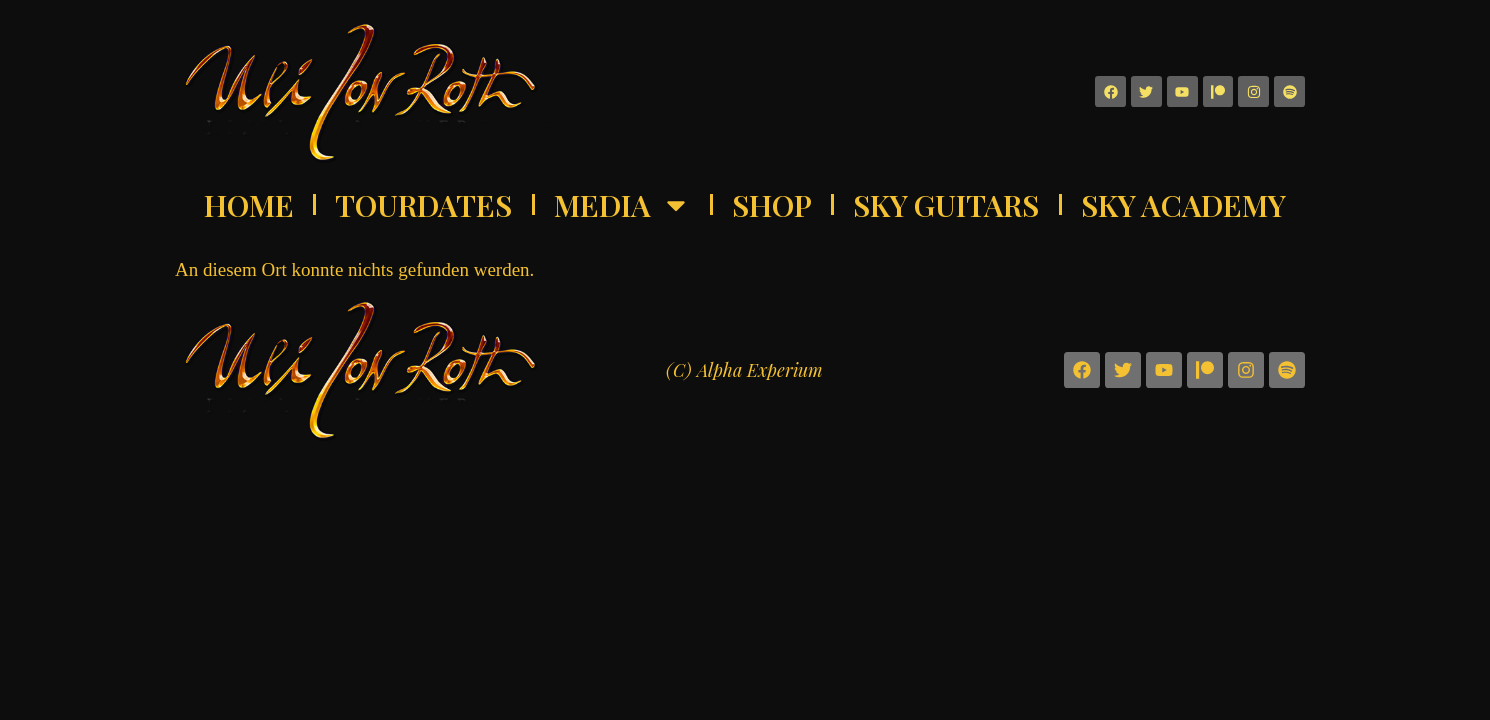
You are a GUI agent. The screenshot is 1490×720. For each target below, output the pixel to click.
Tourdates (423, 205)
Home (249, 205)
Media (622, 205)
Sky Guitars (946, 205)
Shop (772, 205)
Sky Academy (1183, 205)
